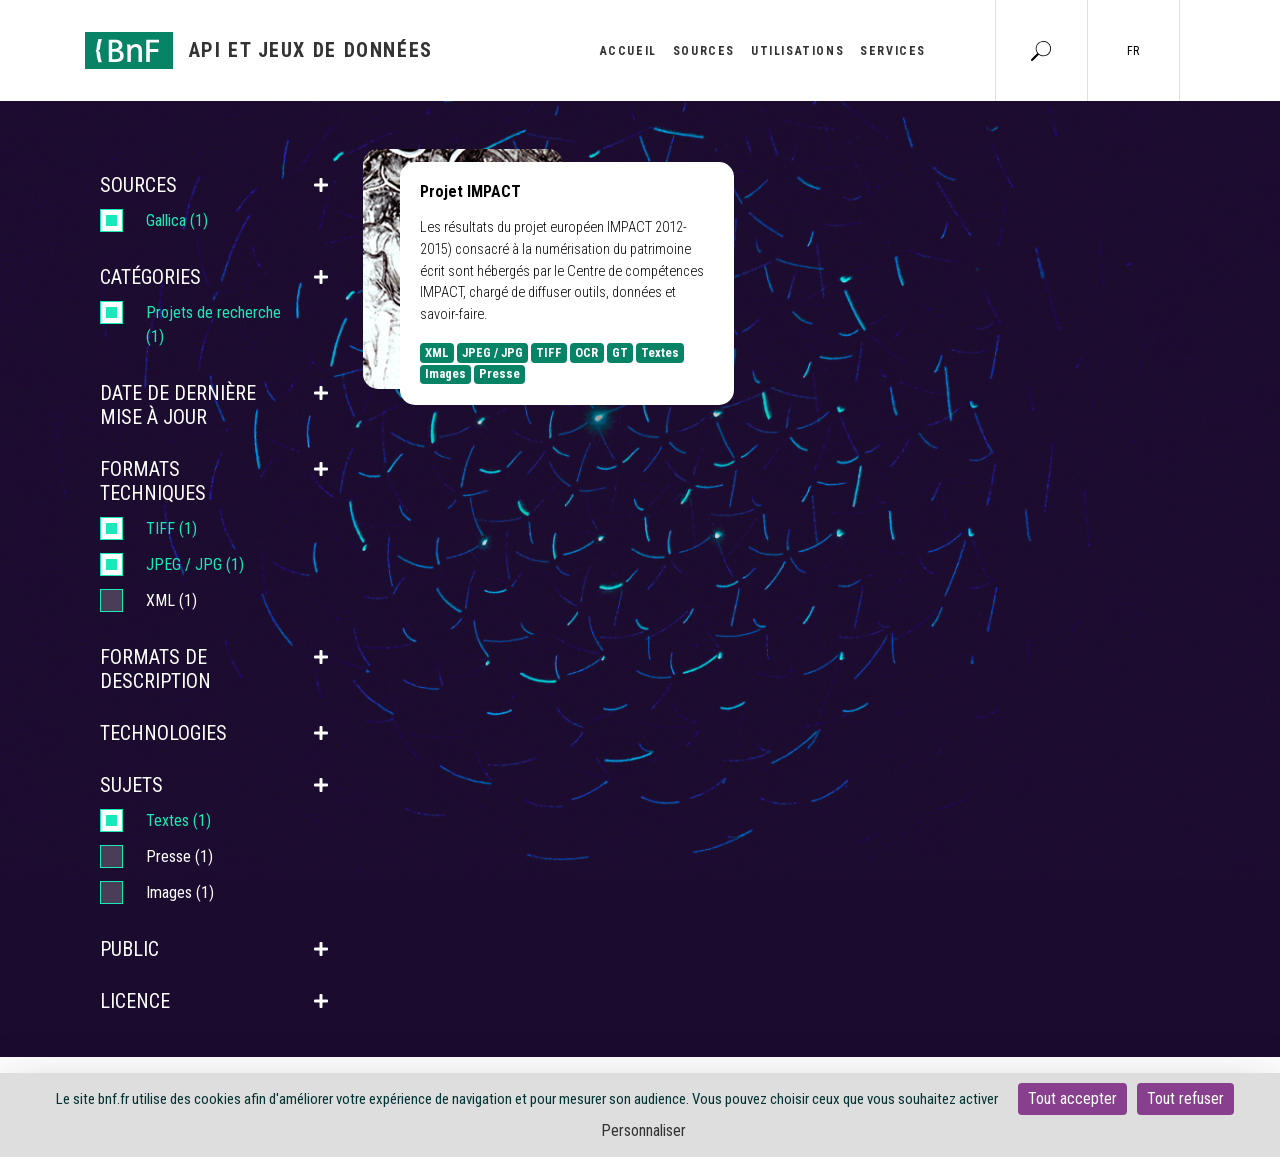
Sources (704, 51)
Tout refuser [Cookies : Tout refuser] (1185, 1098)
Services (893, 51)
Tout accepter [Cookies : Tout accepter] (1072, 1098)
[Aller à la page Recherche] (1041, 50)
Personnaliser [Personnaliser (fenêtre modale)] (643, 1130)
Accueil (628, 51)
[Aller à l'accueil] (259, 50)
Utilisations (797, 51)
